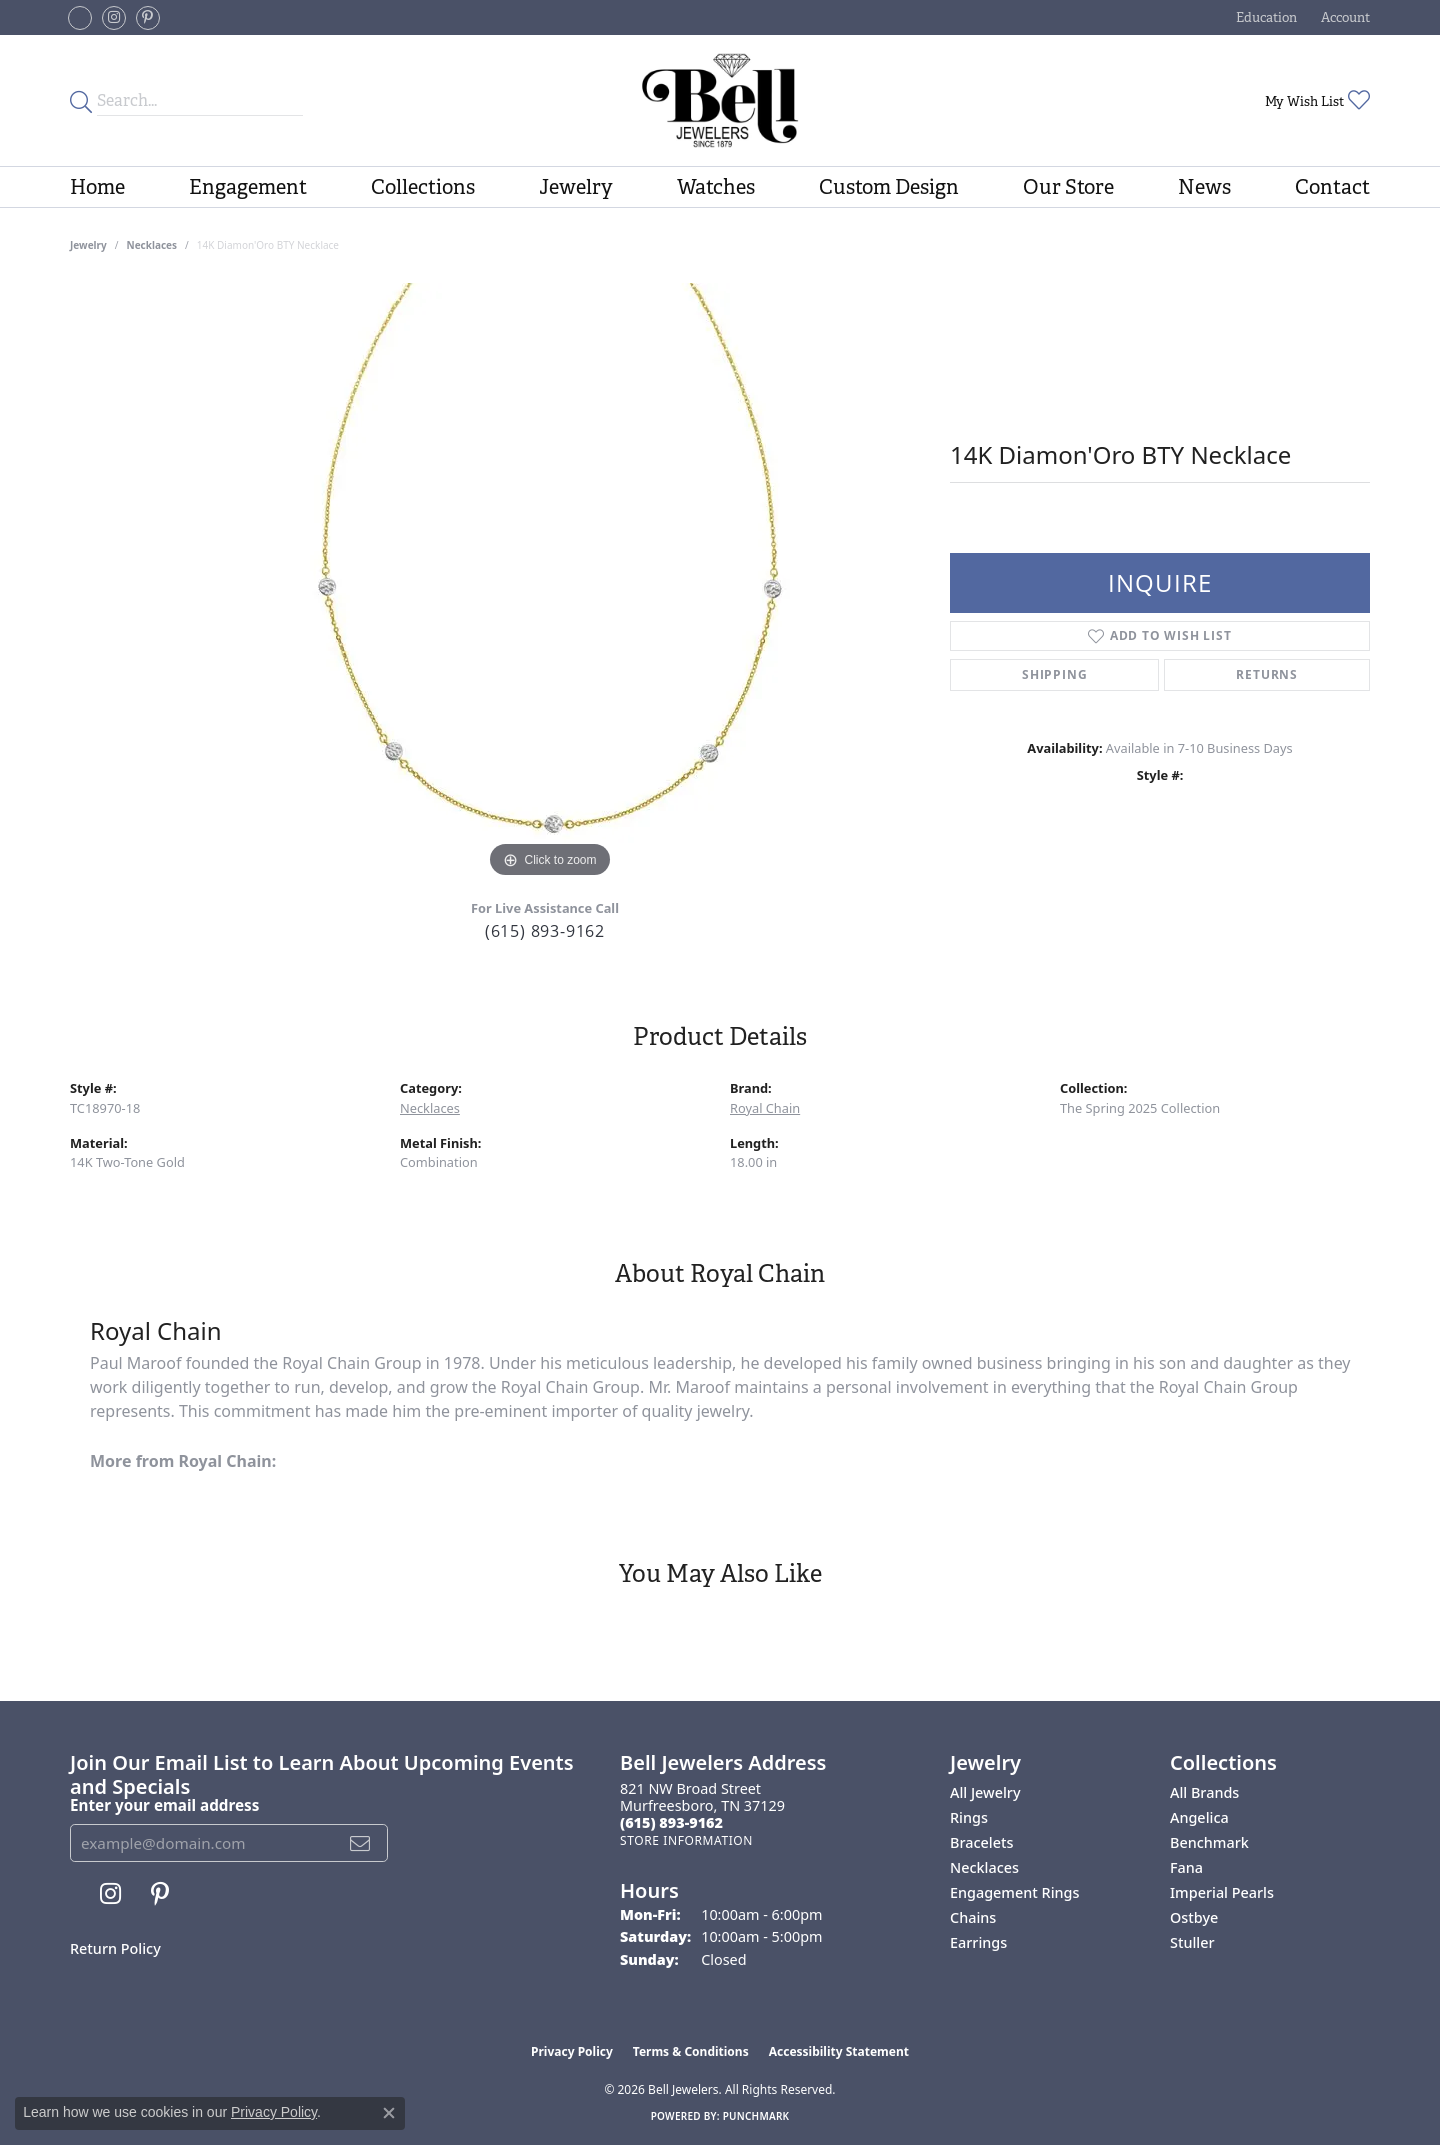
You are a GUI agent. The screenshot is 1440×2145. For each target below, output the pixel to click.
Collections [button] (423, 187)
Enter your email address (164, 1805)
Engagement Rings (1014, 1892)
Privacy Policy (572, 2051)
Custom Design (889, 187)
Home (97, 187)
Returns (1267, 674)
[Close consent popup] (389, 2113)
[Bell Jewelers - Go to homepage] (719, 100)
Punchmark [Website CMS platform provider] (756, 2116)
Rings (969, 1817)
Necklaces (152, 245)
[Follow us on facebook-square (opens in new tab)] (80, 18)
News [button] (1204, 187)
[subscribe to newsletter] (360, 1843)
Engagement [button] (248, 187)
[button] (1264, 17)
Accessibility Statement (839, 2051)
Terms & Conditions (691, 2051)
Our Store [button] (1068, 187)
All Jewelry (985, 1792)
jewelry (88, 245)
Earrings (978, 1942)
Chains (973, 1917)
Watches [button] (716, 187)
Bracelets (981, 1842)
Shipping (1054, 674)
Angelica (1199, 1817)
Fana (1186, 1867)
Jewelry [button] (576, 187)
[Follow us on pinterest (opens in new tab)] (148, 18)
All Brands (1204, 1792)
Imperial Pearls (1222, 1892)
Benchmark (1209, 1842)
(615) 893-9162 (545, 931)
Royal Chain (765, 1108)
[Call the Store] (671, 1822)
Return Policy (115, 1948)
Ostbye (1194, 1917)
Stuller (1192, 1942)
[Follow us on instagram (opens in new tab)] (114, 18)
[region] (550, 583)
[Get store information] (686, 1840)
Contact (1332, 187)
